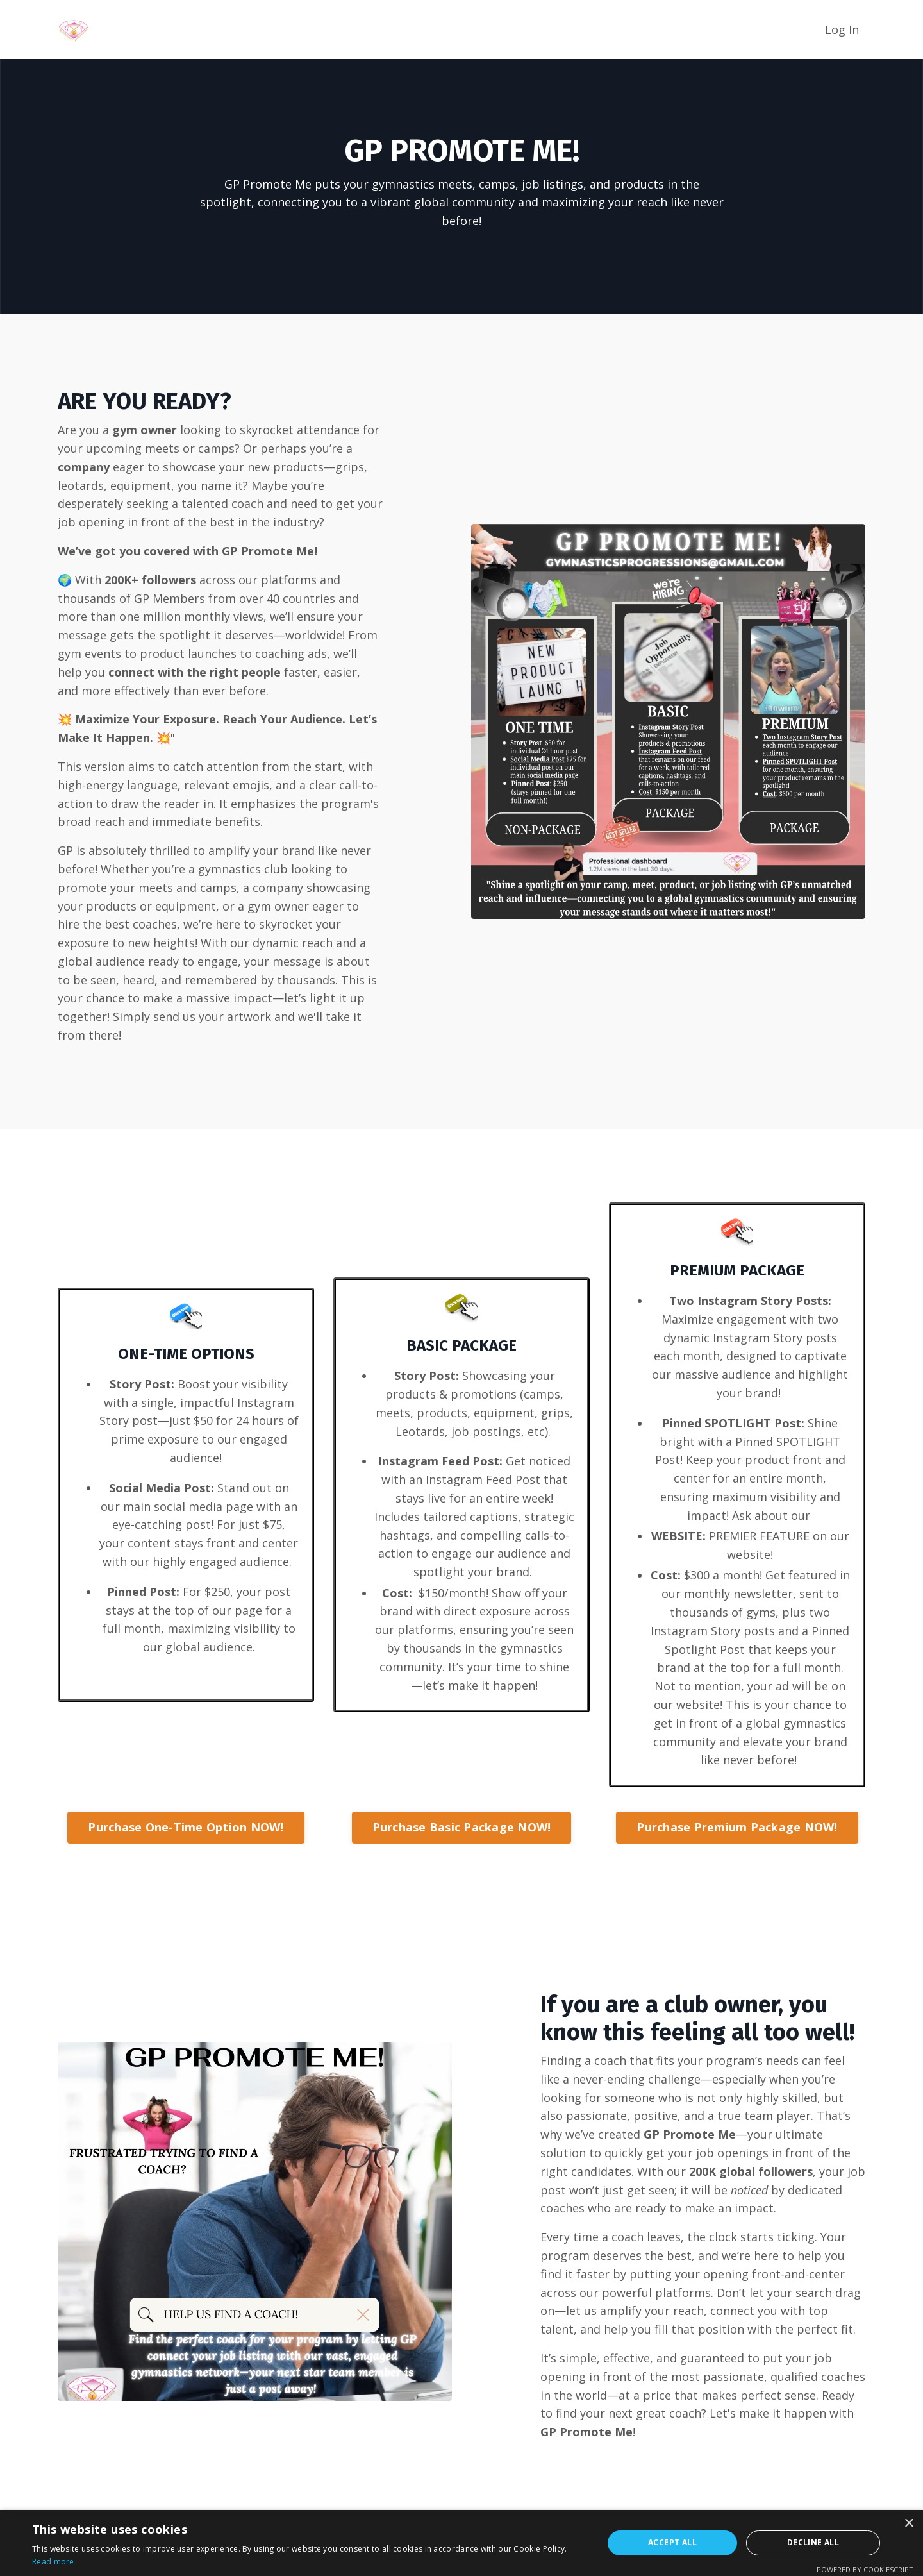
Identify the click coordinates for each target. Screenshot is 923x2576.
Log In (842, 29)
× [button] (908, 2524)
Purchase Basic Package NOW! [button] (461, 1827)
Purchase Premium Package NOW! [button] (736, 1827)
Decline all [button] (813, 2542)
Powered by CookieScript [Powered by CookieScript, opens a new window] (865, 2569)
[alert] (461, 2543)
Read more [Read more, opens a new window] (53, 2561)
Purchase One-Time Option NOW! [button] (185, 1827)
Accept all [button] (672, 2542)
